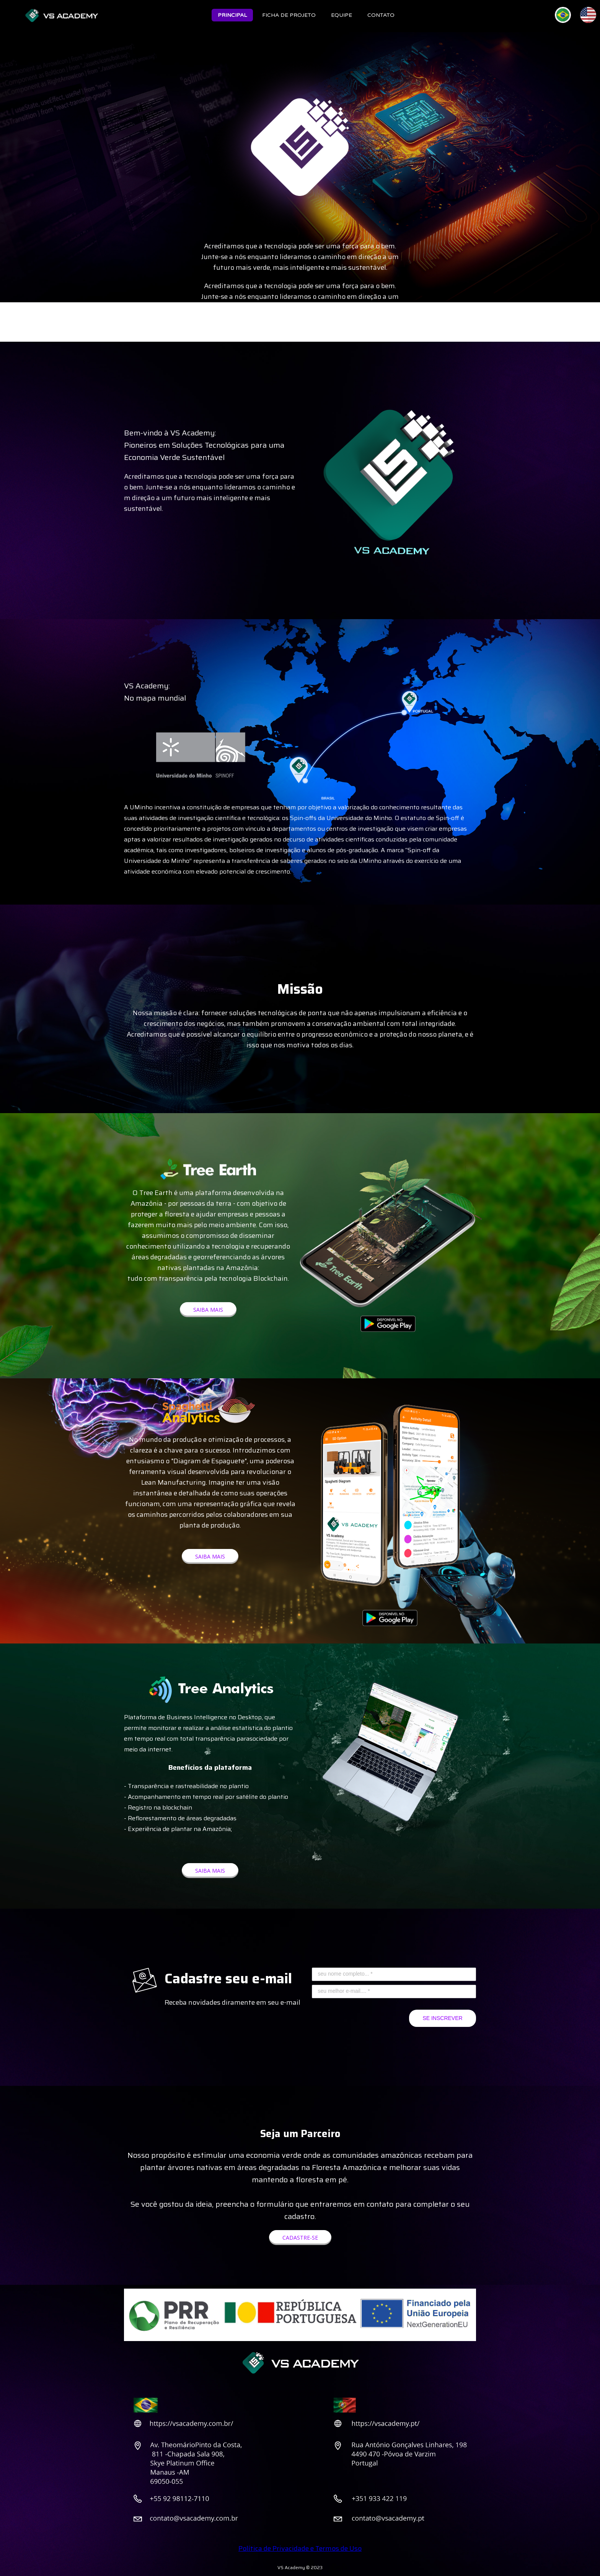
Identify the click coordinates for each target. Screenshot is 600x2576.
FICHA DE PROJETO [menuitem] (289, 15)
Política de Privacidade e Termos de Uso (300, 2548)
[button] (208, 1309)
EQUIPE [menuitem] (341, 15)
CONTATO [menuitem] (381, 15)
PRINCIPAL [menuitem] (232, 15)
